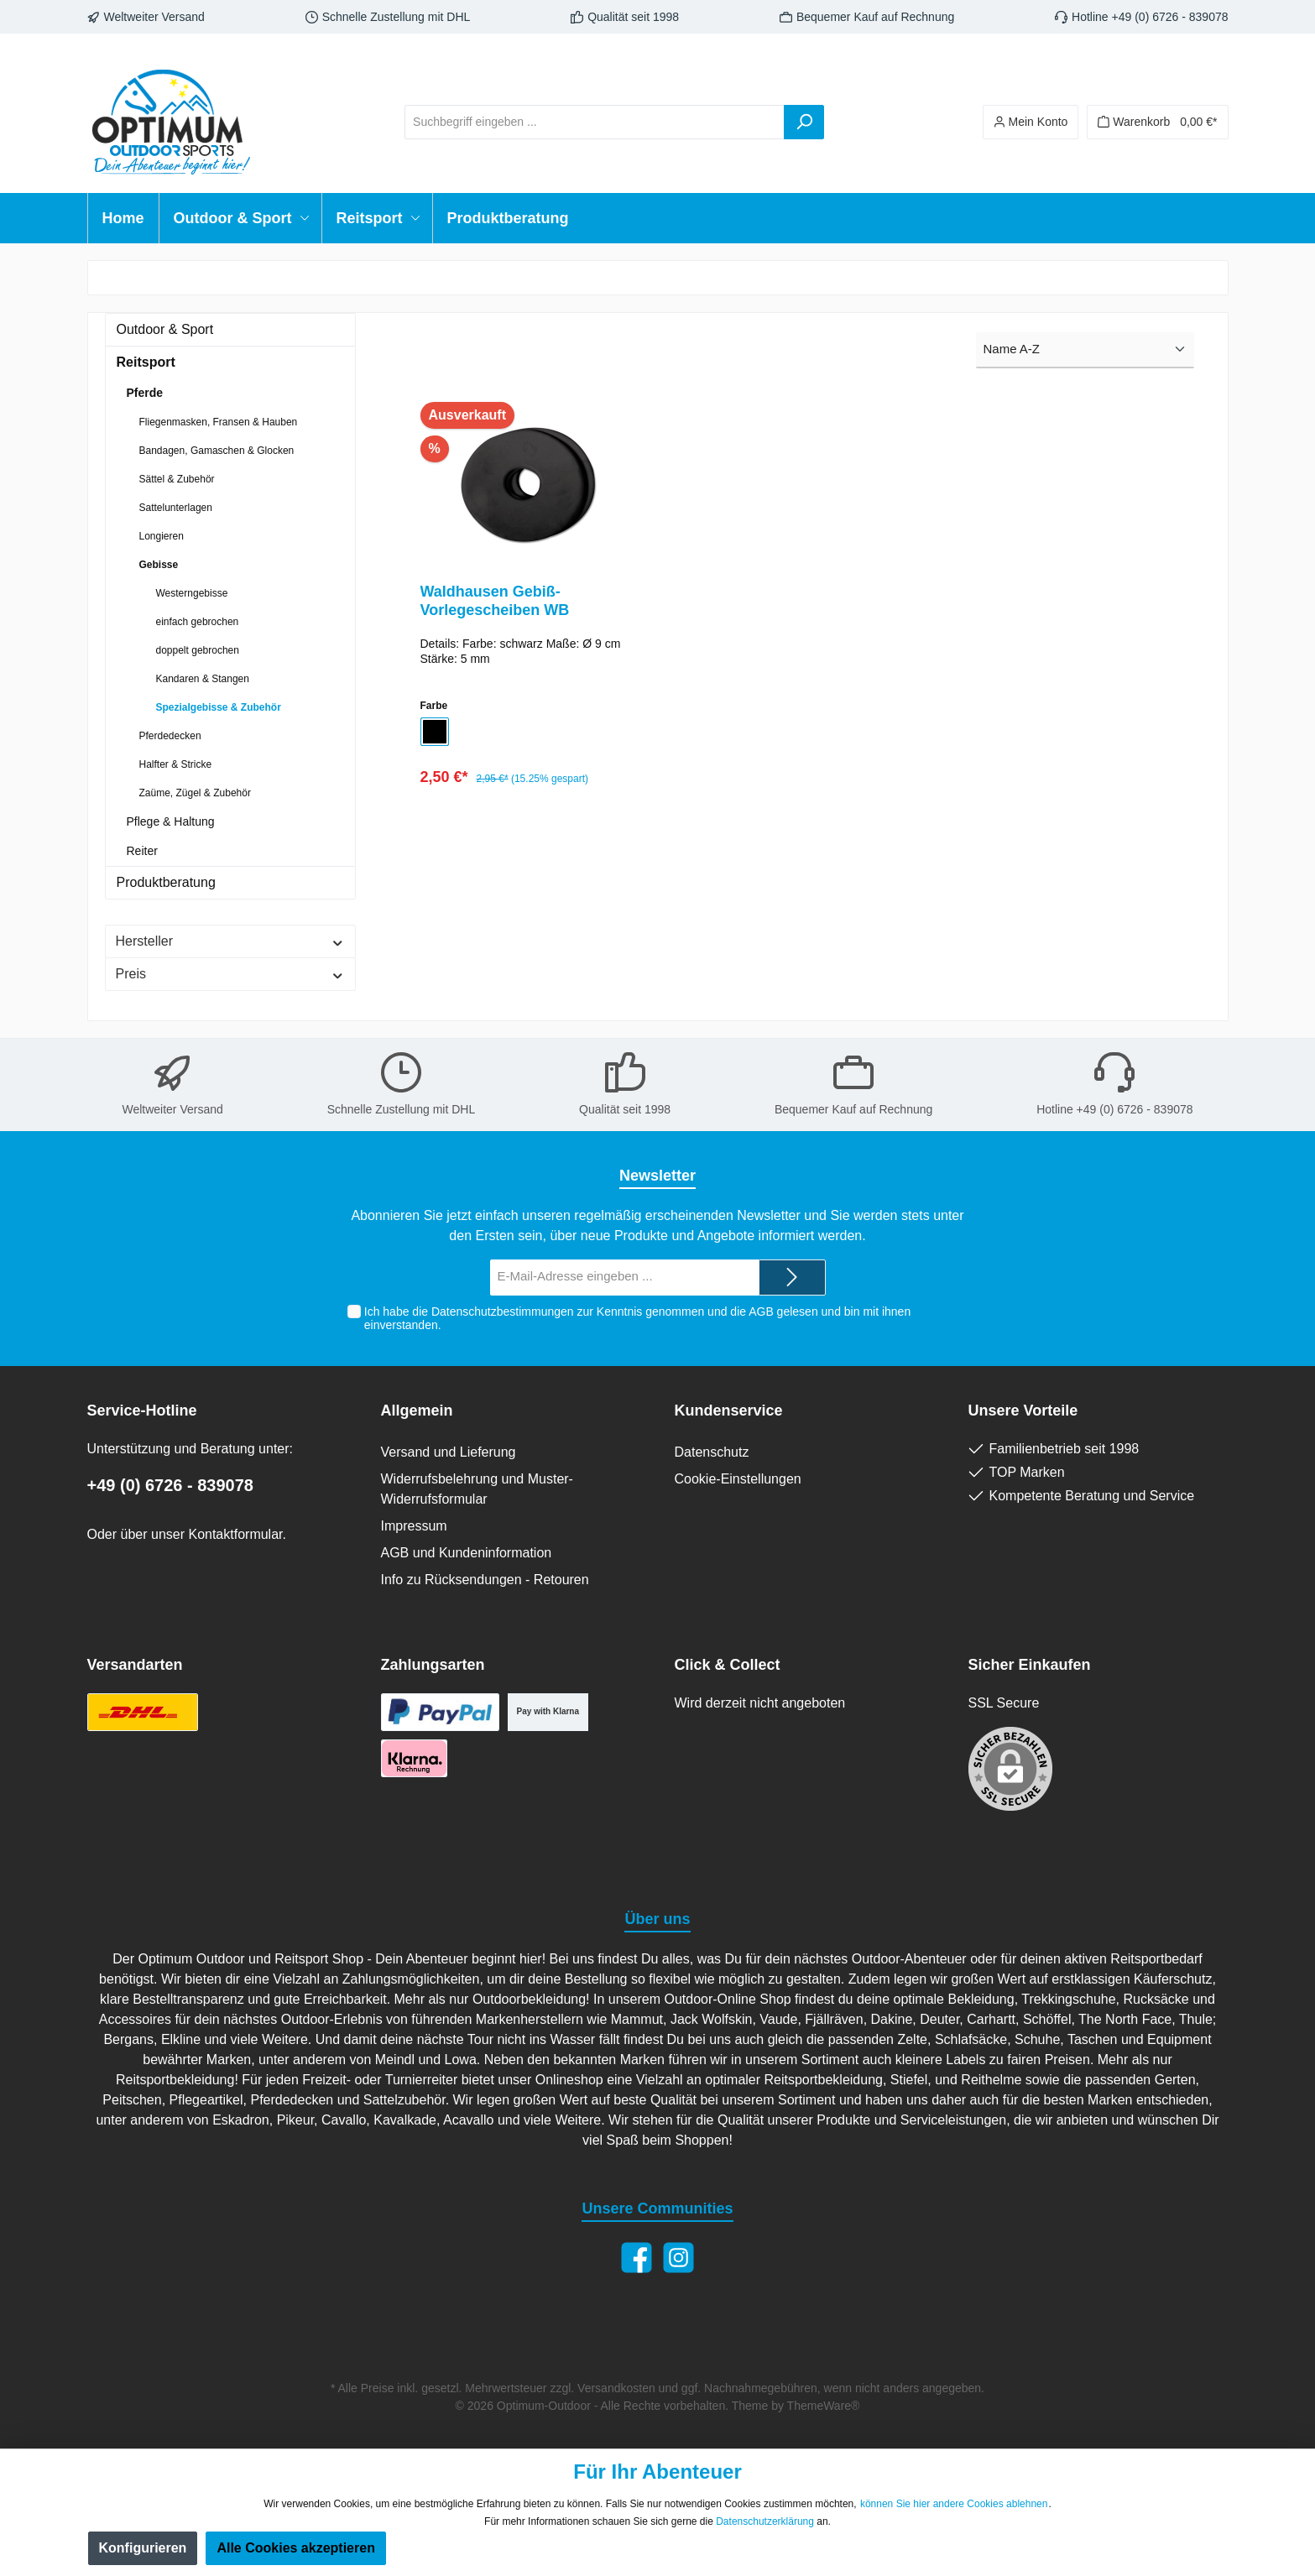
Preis (230, 974)
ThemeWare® (823, 2405)
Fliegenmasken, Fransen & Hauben (218, 422)
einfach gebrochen (197, 622)
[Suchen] (804, 122)
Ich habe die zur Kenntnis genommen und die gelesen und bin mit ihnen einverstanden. (637, 1318)
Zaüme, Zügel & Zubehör (195, 793)
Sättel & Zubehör (177, 479)
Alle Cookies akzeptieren (296, 2548)
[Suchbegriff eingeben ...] (594, 122)
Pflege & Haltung (171, 821)
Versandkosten (616, 2388)
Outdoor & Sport (165, 329)
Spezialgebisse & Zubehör (218, 707)
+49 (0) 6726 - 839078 (170, 1485)
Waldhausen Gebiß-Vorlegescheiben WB (495, 600)
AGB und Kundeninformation (466, 1553)
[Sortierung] (1085, 350)
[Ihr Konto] (1031, 122)
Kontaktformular (235, 1534)
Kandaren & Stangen (202, 679)
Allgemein (417, 1410)
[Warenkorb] (1157, 122)
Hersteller (230, 941)
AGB (761, 1311)
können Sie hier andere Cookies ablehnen (954, 2504)
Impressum (414, 1526)
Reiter (142, 851)
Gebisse (159, 565)
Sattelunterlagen (175, 508)
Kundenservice (729, 1410)
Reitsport (146, 362)
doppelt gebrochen (197, 650)
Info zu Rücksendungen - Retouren (485, 1579)
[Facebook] (636, 2257)
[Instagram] (678, 2257)
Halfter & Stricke (175, 764)
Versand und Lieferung (448, 1452)
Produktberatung (166, 882)
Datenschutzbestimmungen (502, 1311)
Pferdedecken (170, 736)
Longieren (161, 536)
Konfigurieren (143, 2548)
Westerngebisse (192, 593)
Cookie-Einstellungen (738, 1479)
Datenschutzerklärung (765, 2521)
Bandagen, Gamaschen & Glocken (217, 450)
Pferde (145, 392)
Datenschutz (712, 1452)
